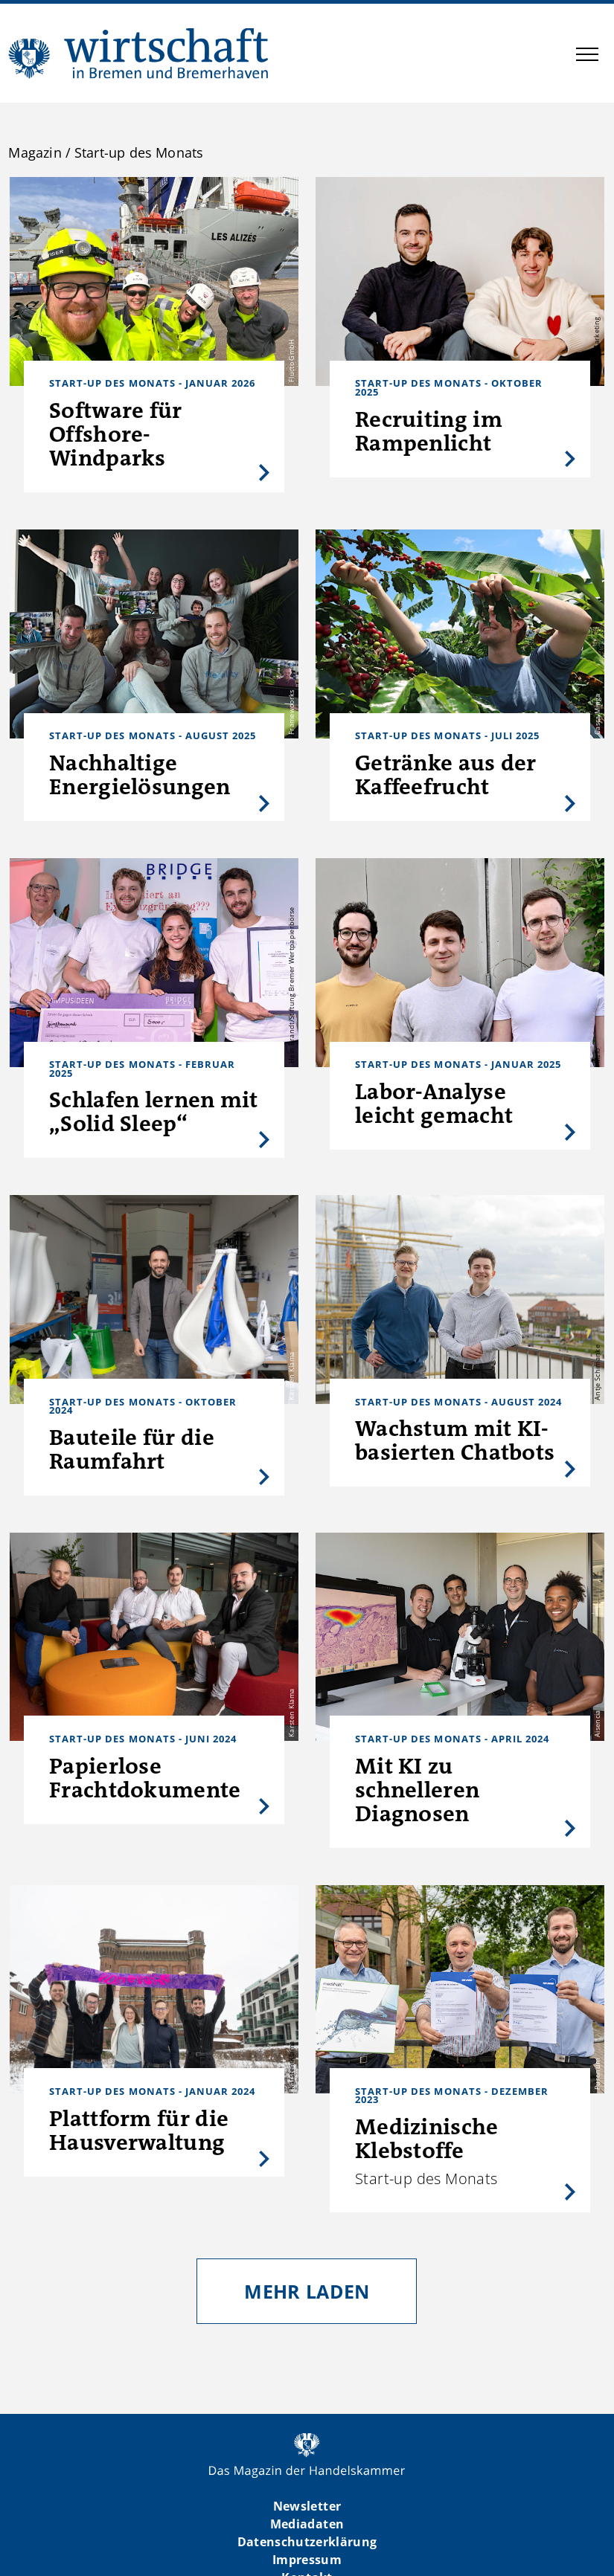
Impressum (307, 2559)
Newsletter (307, 2506)
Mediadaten (307, 2524)
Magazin (34, 152)
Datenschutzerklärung (307, 2542)
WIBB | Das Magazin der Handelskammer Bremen (139, 53)
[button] (587, 56)
